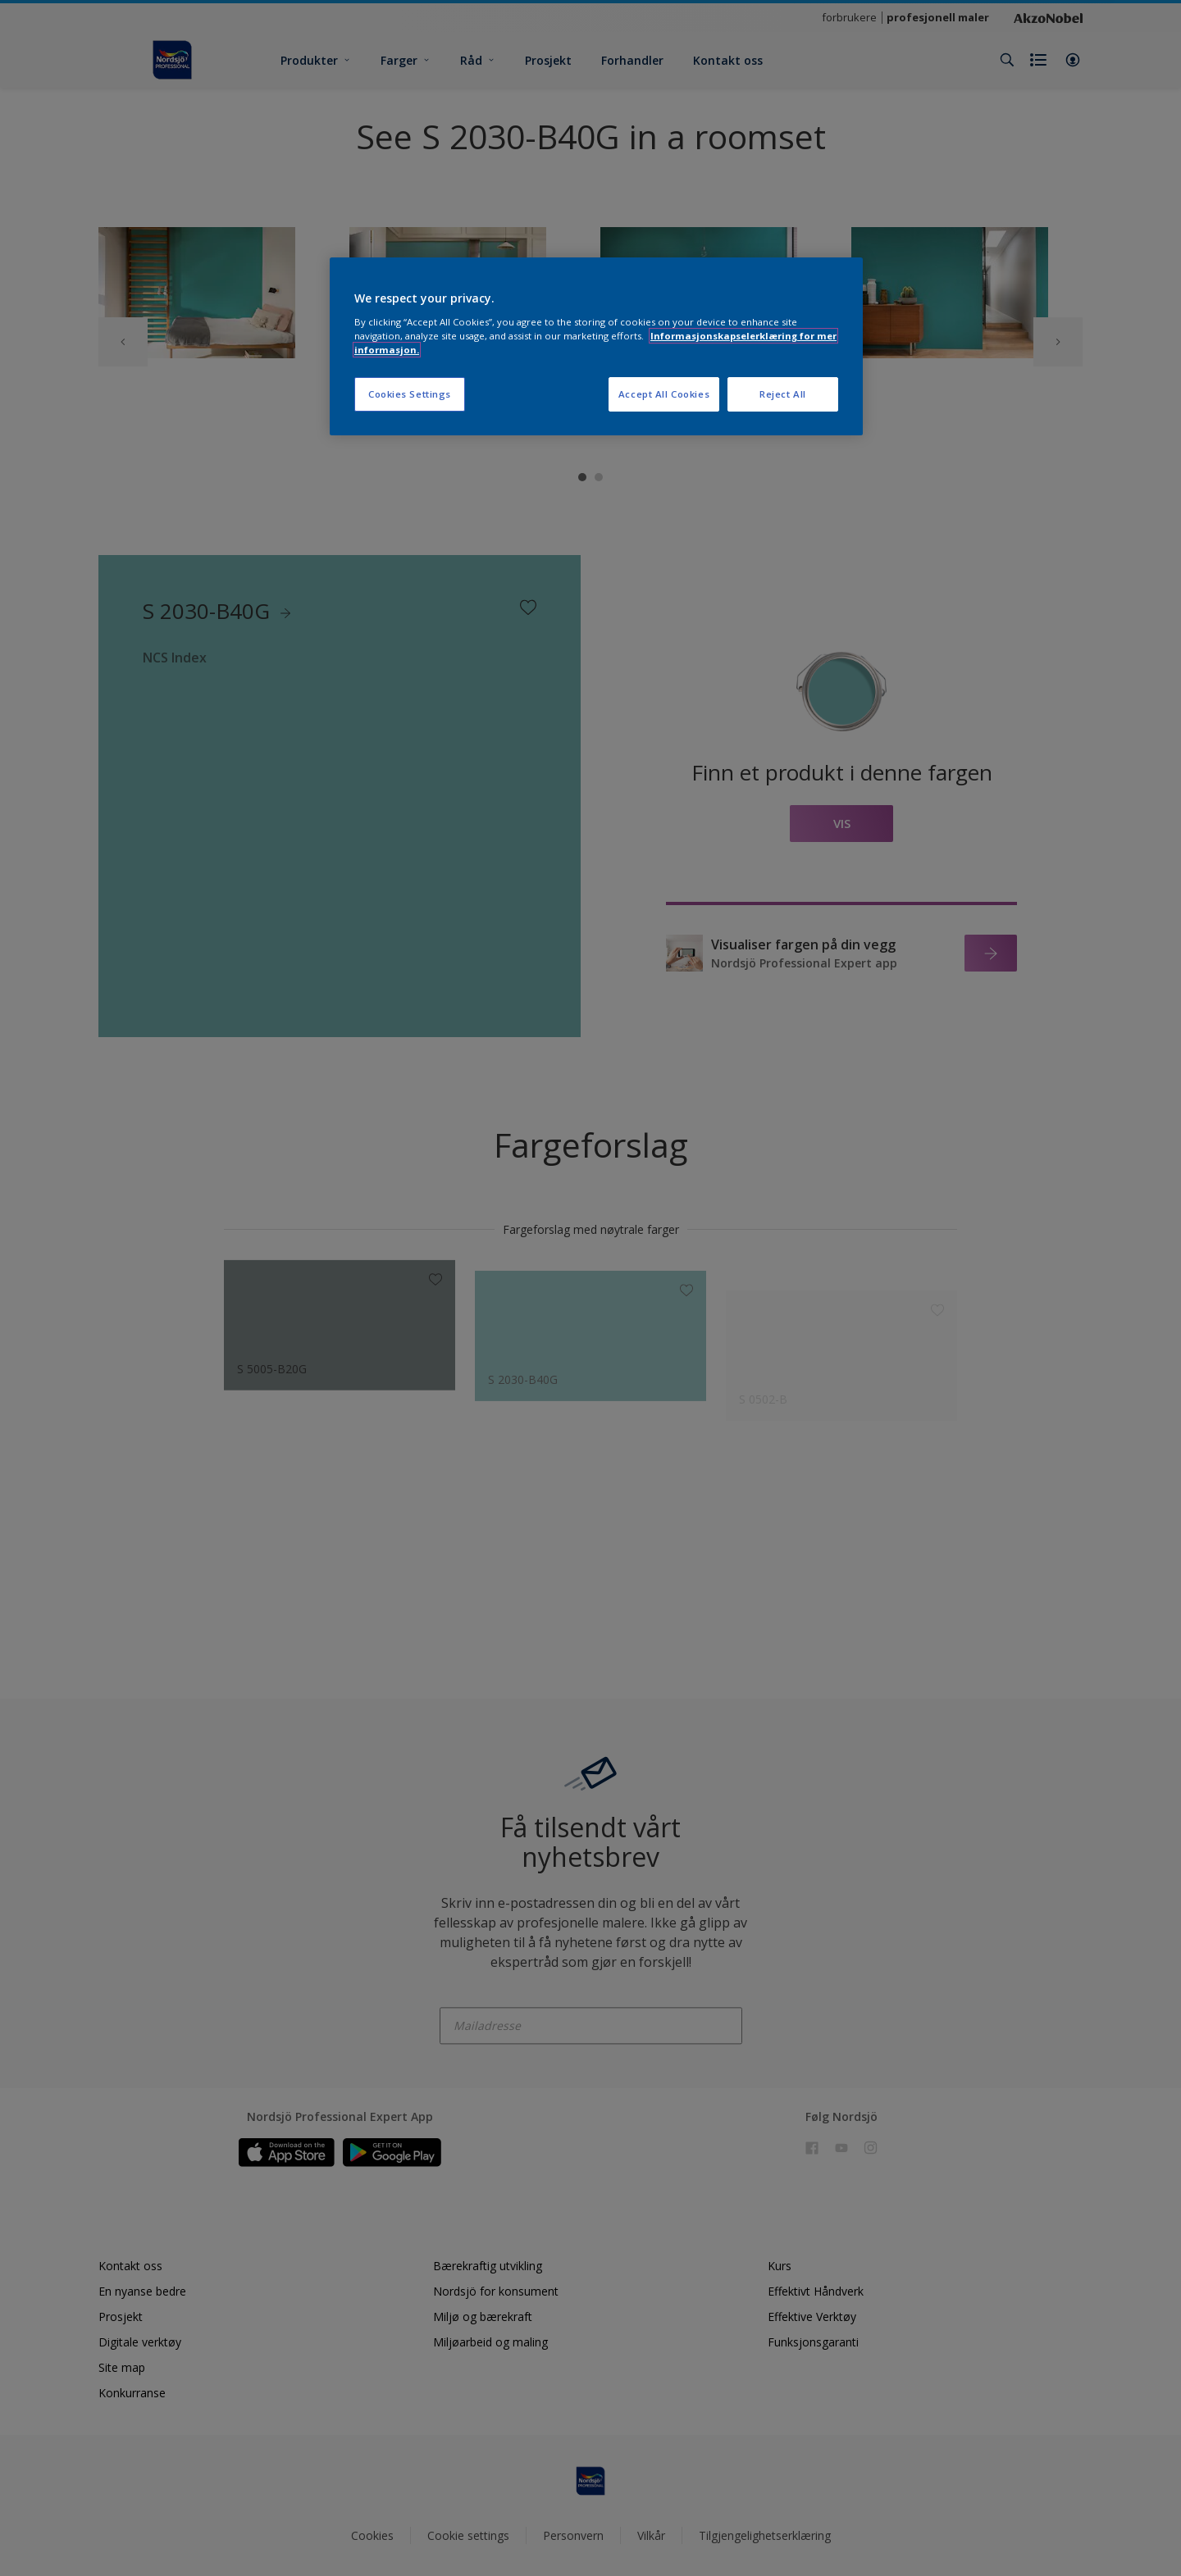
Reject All (782, 394)
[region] (596, 346)
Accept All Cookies (663, 394)
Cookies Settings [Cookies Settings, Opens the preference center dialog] (409, 394)
